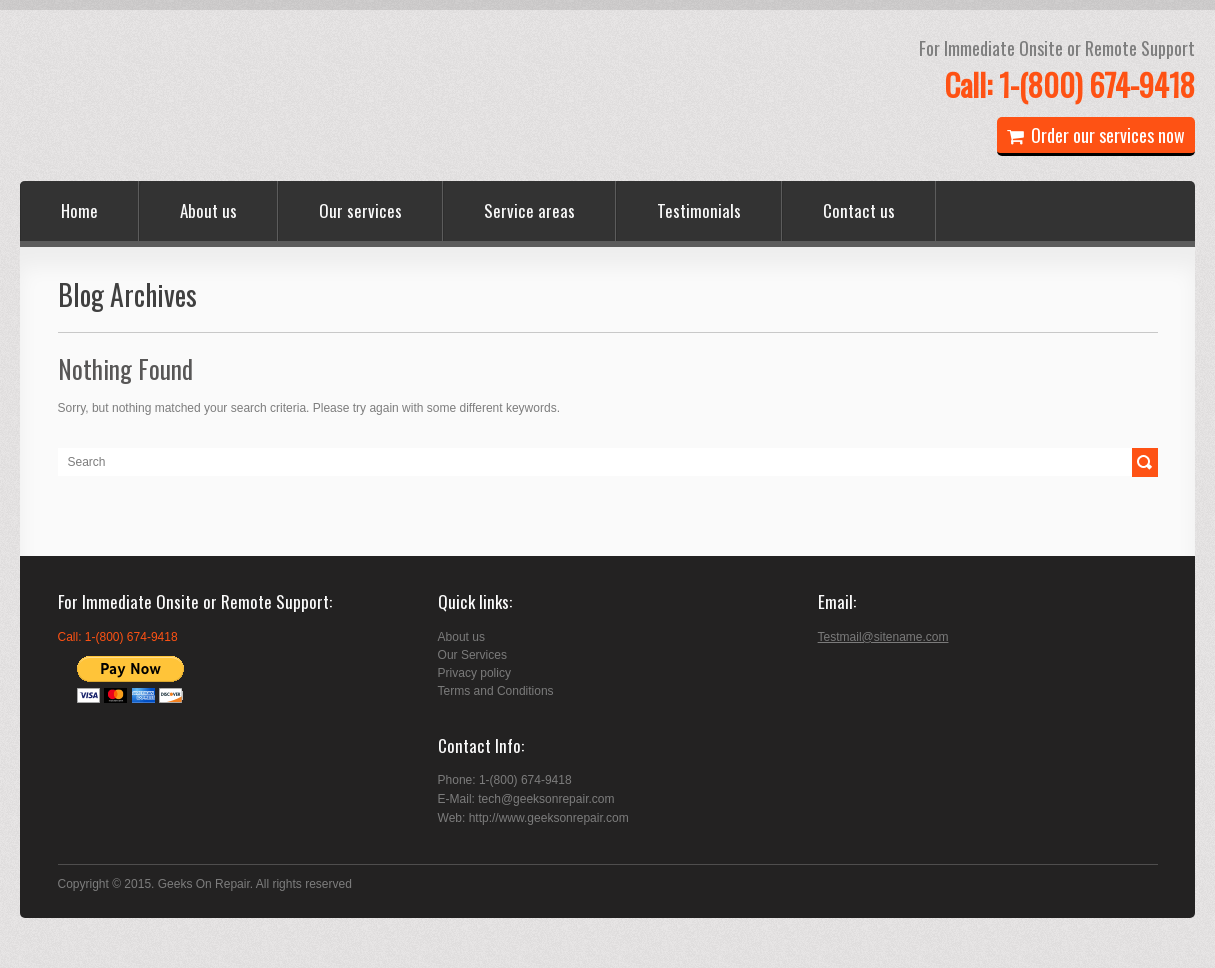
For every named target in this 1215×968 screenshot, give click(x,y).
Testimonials (699, 210)
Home (79, 210)
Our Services (472, 655)
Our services (360, 210)
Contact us (859, 210)
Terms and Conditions (496, 691)
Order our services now (1096, 135)
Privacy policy (474, 673)
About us (208, 210)
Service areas (529, 210)
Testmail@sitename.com (883, 637)
